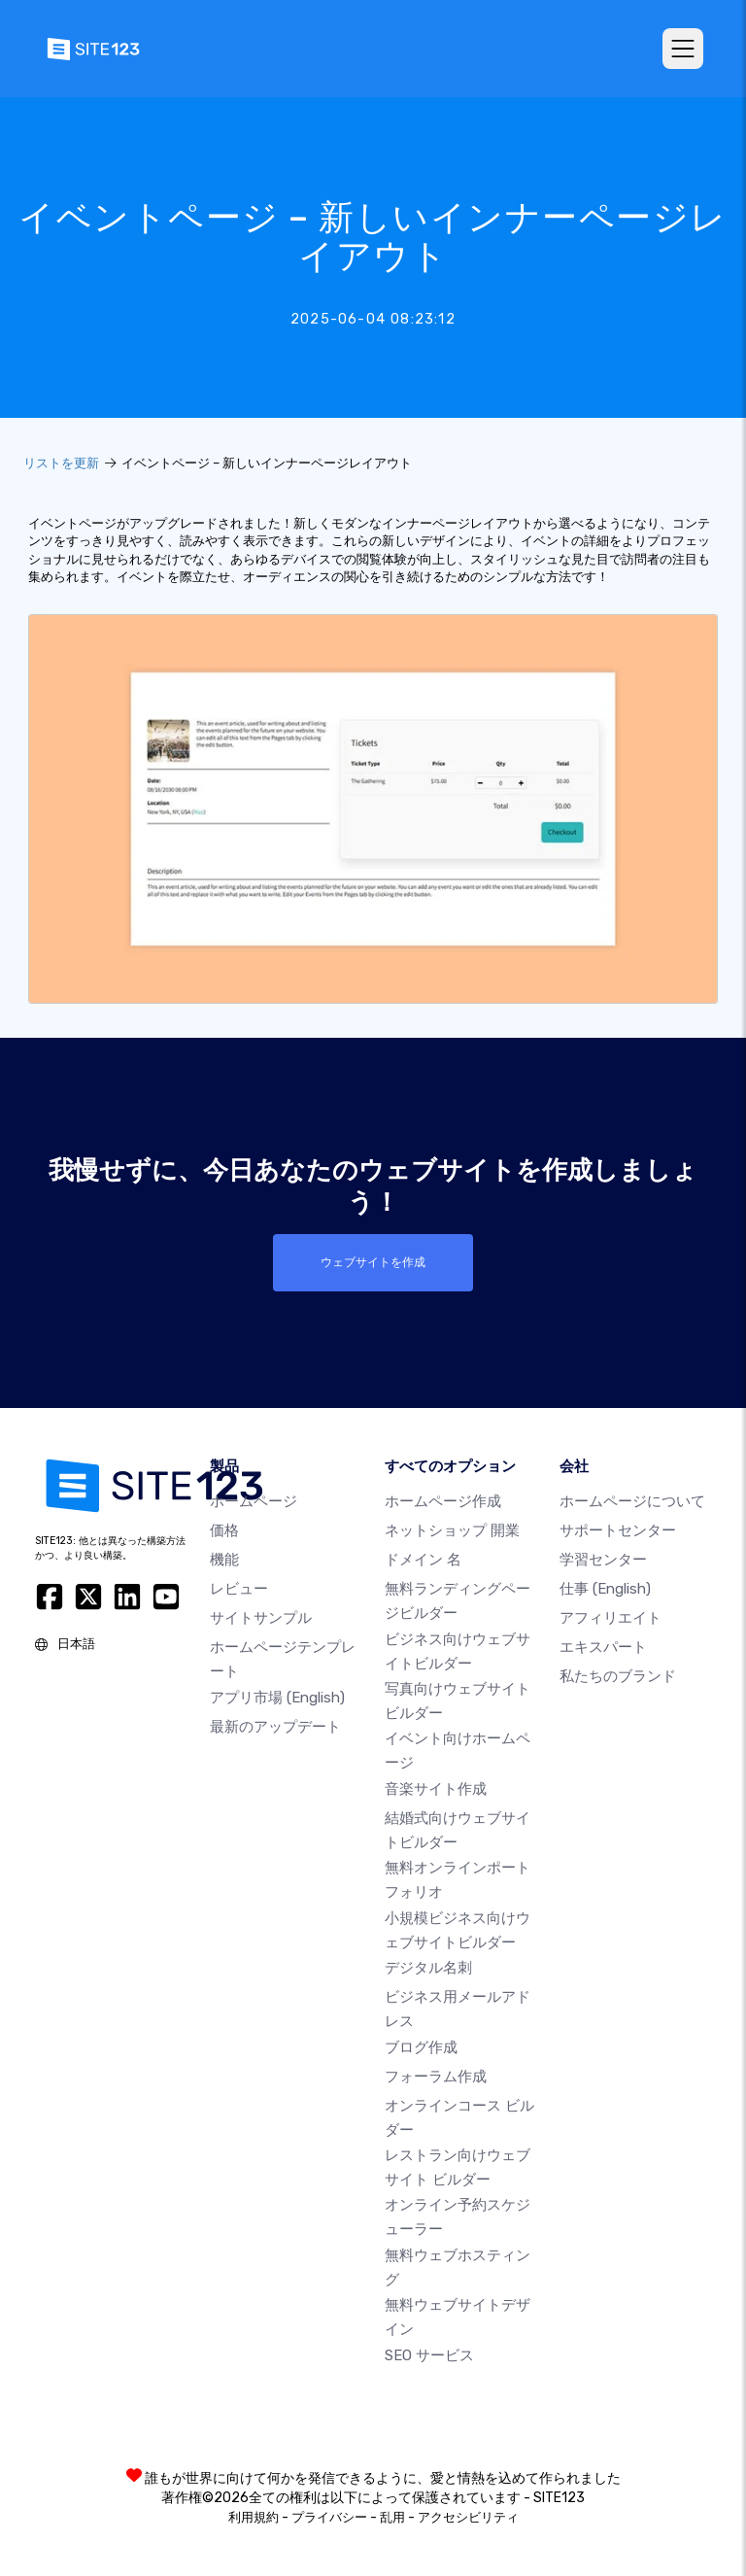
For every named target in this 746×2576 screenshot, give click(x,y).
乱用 (392, 2517)
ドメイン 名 (423, 1559)
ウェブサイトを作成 (373, 1262)
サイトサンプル (261, 1618)
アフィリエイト (610, 1618)
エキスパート (603, 1647)
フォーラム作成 (436, 2075)
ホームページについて (632, 1501)
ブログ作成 (421, 2046)
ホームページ (253, 1501)
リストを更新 (61, 463)
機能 (224, 1559)
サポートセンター (618, 1530)
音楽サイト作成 (436, 1789)
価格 (224, 1530)
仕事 (605, 1588)
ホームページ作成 (443, 1501)
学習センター (603, 1559)
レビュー (239, 1588)
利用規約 (253, 2517)
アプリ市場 (277, 1696)
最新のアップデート (275, 1726)
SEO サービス (429, 2355)
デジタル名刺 (428, 1967)
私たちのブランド (618, 1676)
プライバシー (329, 2517)
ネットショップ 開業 (452, 1530)
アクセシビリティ (468, 2517)
